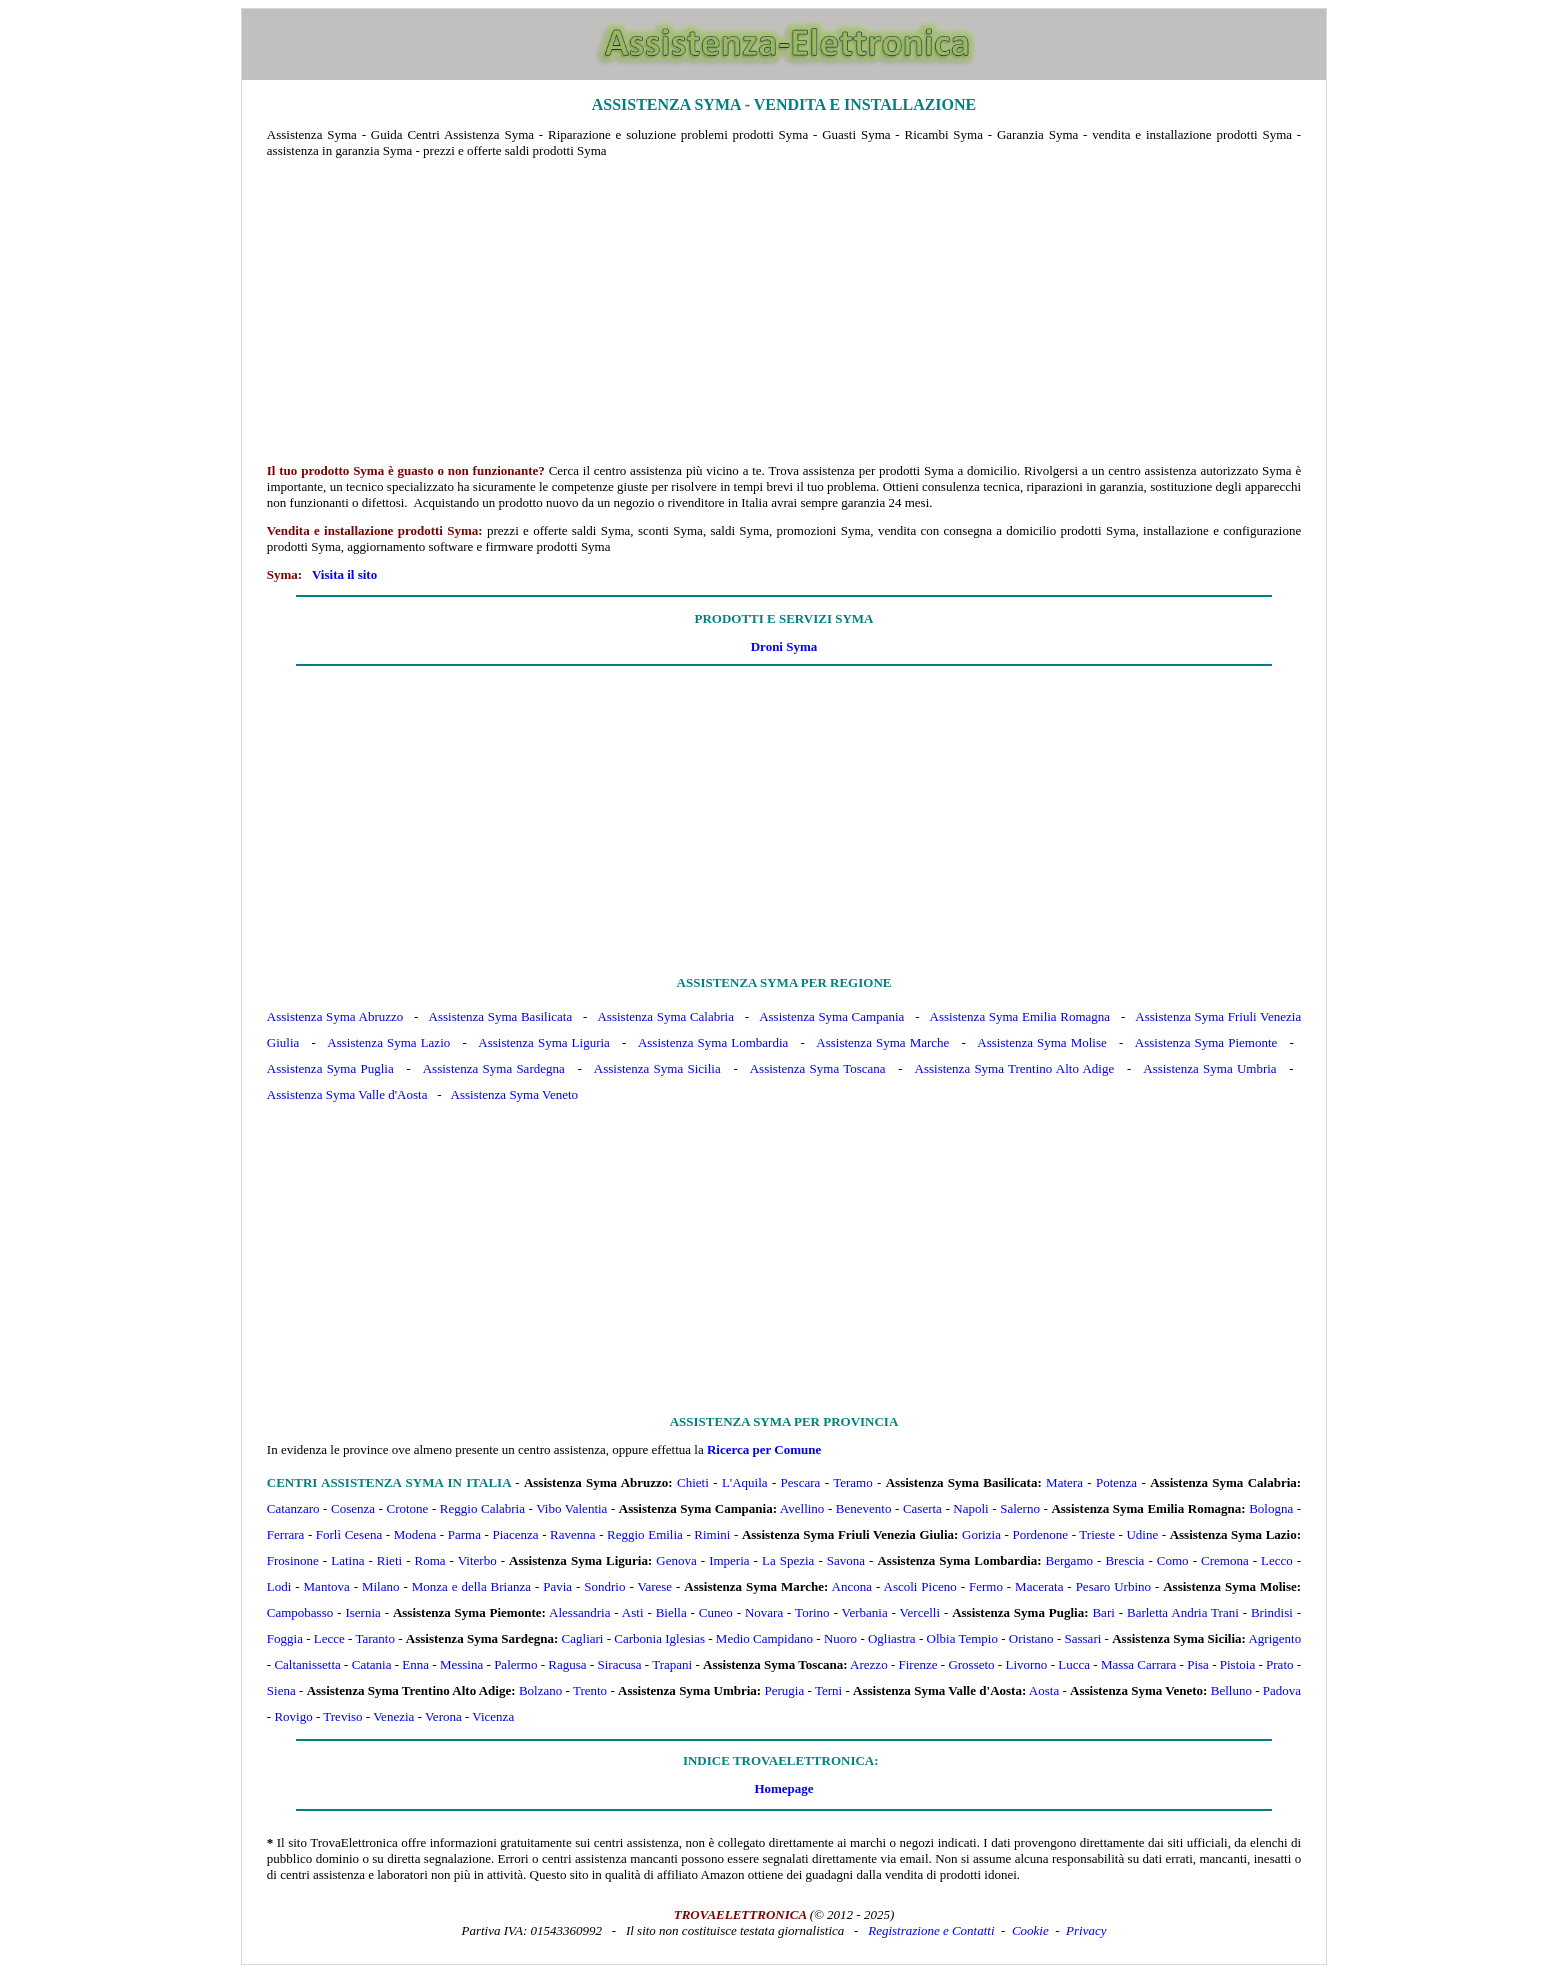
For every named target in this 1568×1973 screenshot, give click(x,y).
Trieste (1097, 1534)
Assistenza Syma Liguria (544, 1042)
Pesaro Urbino (1113, 1586)
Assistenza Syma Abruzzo (335, 1016)
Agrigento (1274, 1638)
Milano (381, 1586)
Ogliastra (892, 1638)
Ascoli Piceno (920, 1586)
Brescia (1124, 1560)
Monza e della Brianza (471, 1586)
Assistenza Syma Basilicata (501, 1016)
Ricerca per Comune (764, 1449)
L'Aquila (745, 1482)
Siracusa (619, 1664)
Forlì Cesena (349, 1534)
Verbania (865, 1612)
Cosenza (353, 1508)
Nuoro (840, 1638)
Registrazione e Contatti (931, 1930)
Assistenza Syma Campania (831, 1016)
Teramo (853, 1482)
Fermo (986, 1586)
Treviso (342, 1716)
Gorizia (981, 1534)
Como (1173, 1560)
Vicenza (493, 1716)
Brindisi (1272, 1612)
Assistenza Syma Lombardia (713, 1042)
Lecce (329, 1638)
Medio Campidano (764, 1638)
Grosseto (971, 1664)
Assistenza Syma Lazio (388, 1042)
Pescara (801, 1482)
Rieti (389, 1560)
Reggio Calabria (482, 1508)
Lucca (1074, 1664)
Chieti (693, 1482)
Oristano (1031, 1638)
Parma (464, 1534)
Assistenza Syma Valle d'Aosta (347, 1094)
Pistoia (1237, 1664)
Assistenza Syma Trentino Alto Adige (1015, 1068)
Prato (1279, 1664)
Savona (846, 1560)
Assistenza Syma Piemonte (1206, 1042)
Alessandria (579, 1612)
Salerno (1020, 1508)
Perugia (784, 1690)
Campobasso (300, 1612)
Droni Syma (784, 646)
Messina (461, 1664)
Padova (1282, 1690)
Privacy (1086, 1930)
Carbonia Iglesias (659, 1638)
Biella (671, 1612)
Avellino (802, 1508)
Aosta (1044, 1690)
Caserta (922, 1508)
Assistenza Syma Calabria (665, 1016)
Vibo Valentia (571, 1508)
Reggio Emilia (645, 1534)
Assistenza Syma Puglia (330, 1068)
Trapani (672, 1664)
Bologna (1271, 1508)
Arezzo (869, 1664)
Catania (372, 1664)
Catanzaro (293, 1508)
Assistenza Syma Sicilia (657, 1068)
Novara (764, 1612)
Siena (281, 1690)
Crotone (407, 1508)
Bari (1103, 1612)
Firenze (918, 1664)
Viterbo (477, 1560)
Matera (1064, 1482)
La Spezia (788, 1560)
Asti (633, 1612)
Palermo (515, 1664)
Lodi (279, 1586)
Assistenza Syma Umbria (1209, 1068)
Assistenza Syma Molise (1041, 1042)
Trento (590, 1690)
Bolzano (540, 1690)
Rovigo (293, 1716)
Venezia (393, 1716)
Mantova (327, 1586)
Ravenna (572, 1534)
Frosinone (293, 1560)
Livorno (1026, 1664)
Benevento (864, 1508)
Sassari (1083, 1638)
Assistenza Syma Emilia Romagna (1020, 1016)
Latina (347, 1560)
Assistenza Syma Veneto (515, 1094)
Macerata (1039, 1586)
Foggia (285, 1638)
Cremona (1225, 1560)
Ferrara (286, 1534)
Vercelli (920, 1612)
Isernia (362, 1612)
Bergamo (1069, 1560)
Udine (1142, 1534)
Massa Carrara (1138, 1664)
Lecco (1277, 1560)
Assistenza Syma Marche (882, 1042)
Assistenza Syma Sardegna (494, 1068)
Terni (828, 1690)
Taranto (375, 1638)
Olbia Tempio (962, 1638)
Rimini (712, 1534)
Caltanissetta (307, 1664)
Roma (430, 1560)
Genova (676, 1560)
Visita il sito (344, 574)
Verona (443, 1716)
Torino (812, 1612)
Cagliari (583, 1638)
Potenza (1116, 1482)
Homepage (783, 1788)
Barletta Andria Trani (1183, 1612)
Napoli (970, 1508)
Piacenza (515, 1534)
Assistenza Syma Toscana (818, 1068)
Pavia (557, 1586)
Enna (415, 1664)
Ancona (852, 1586)
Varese (654, 1586)
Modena (415, 1534)
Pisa (1198, 1664)
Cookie (1030, 1930)
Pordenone (1040, 1534)
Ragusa (567, 1664)
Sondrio (604, 1586)
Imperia (729, 1560)
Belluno (1231, 1690)
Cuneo (716, 1612)
